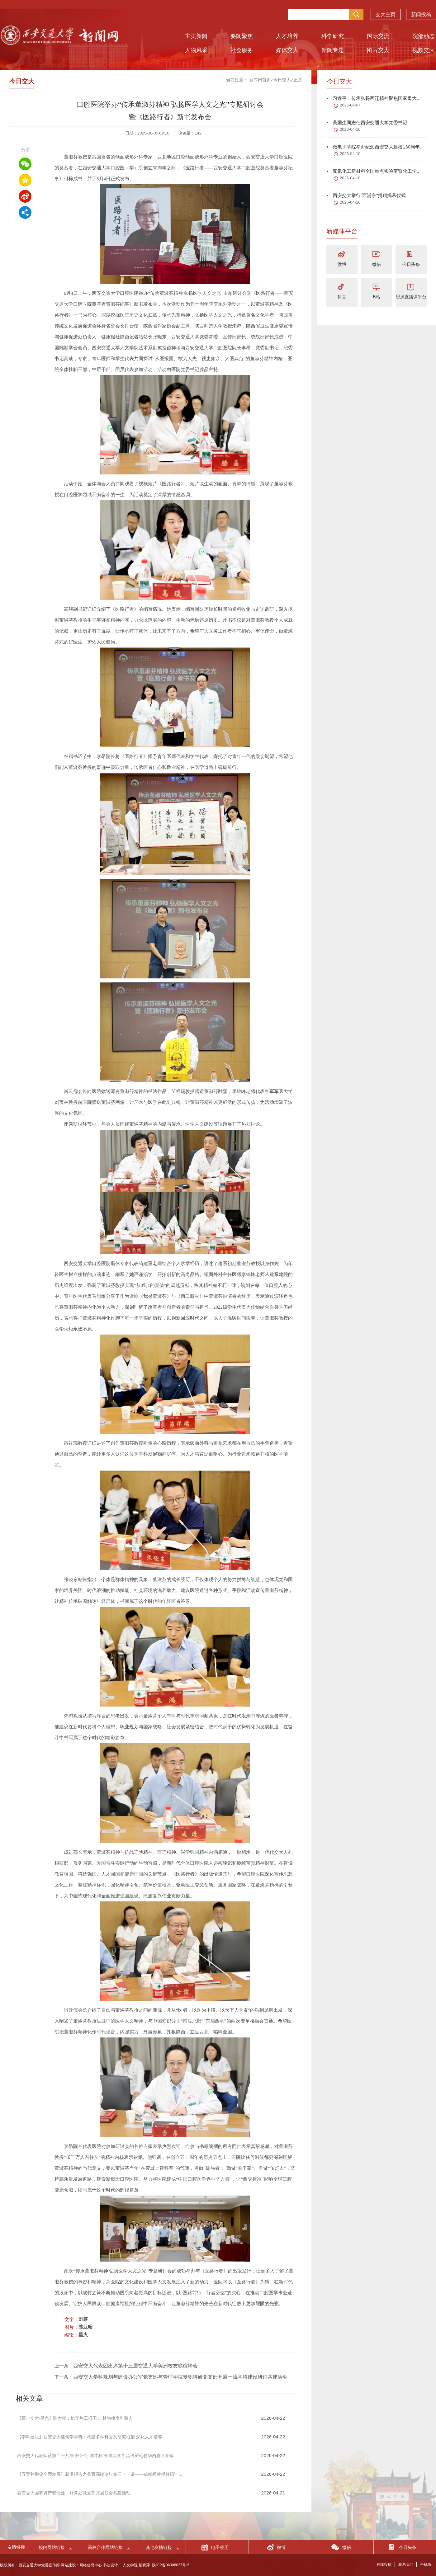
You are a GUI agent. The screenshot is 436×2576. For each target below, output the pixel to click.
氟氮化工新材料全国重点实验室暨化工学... (374, 171)
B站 (376, 296)
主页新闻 (196, 36)
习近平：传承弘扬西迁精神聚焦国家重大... (374, 98)
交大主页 (386, 15)
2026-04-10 (350, 129)
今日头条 (411, 264)
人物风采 (196, 50)
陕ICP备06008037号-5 (170, 2565)
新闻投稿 (421, 15)
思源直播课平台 (411, 296)
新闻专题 (332, 50)
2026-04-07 (350, 105)
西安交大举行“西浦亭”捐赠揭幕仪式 (366, 195)
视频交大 (423, 50)
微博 (342, 264)
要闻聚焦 (241, 36)
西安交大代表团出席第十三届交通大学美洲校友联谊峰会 (135, 2365)
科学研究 (332, 36)
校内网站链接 (52, 2547)
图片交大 (378, 50)
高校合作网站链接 (105, 2547)
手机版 (425, 2564)
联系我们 (405, 2564)
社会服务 (241, 50)
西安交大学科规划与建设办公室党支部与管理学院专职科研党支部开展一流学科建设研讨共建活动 (180, 2377)
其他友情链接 (159, 2547)
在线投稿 (384, 2564)
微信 (376, 264)
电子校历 (220, 2547)
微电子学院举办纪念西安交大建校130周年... (375, 146)
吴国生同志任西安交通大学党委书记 (367, 122)
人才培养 (287, 36)
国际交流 (378, 36)
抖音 (342, 296)
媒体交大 (287, 50)
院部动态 (423, 36)
